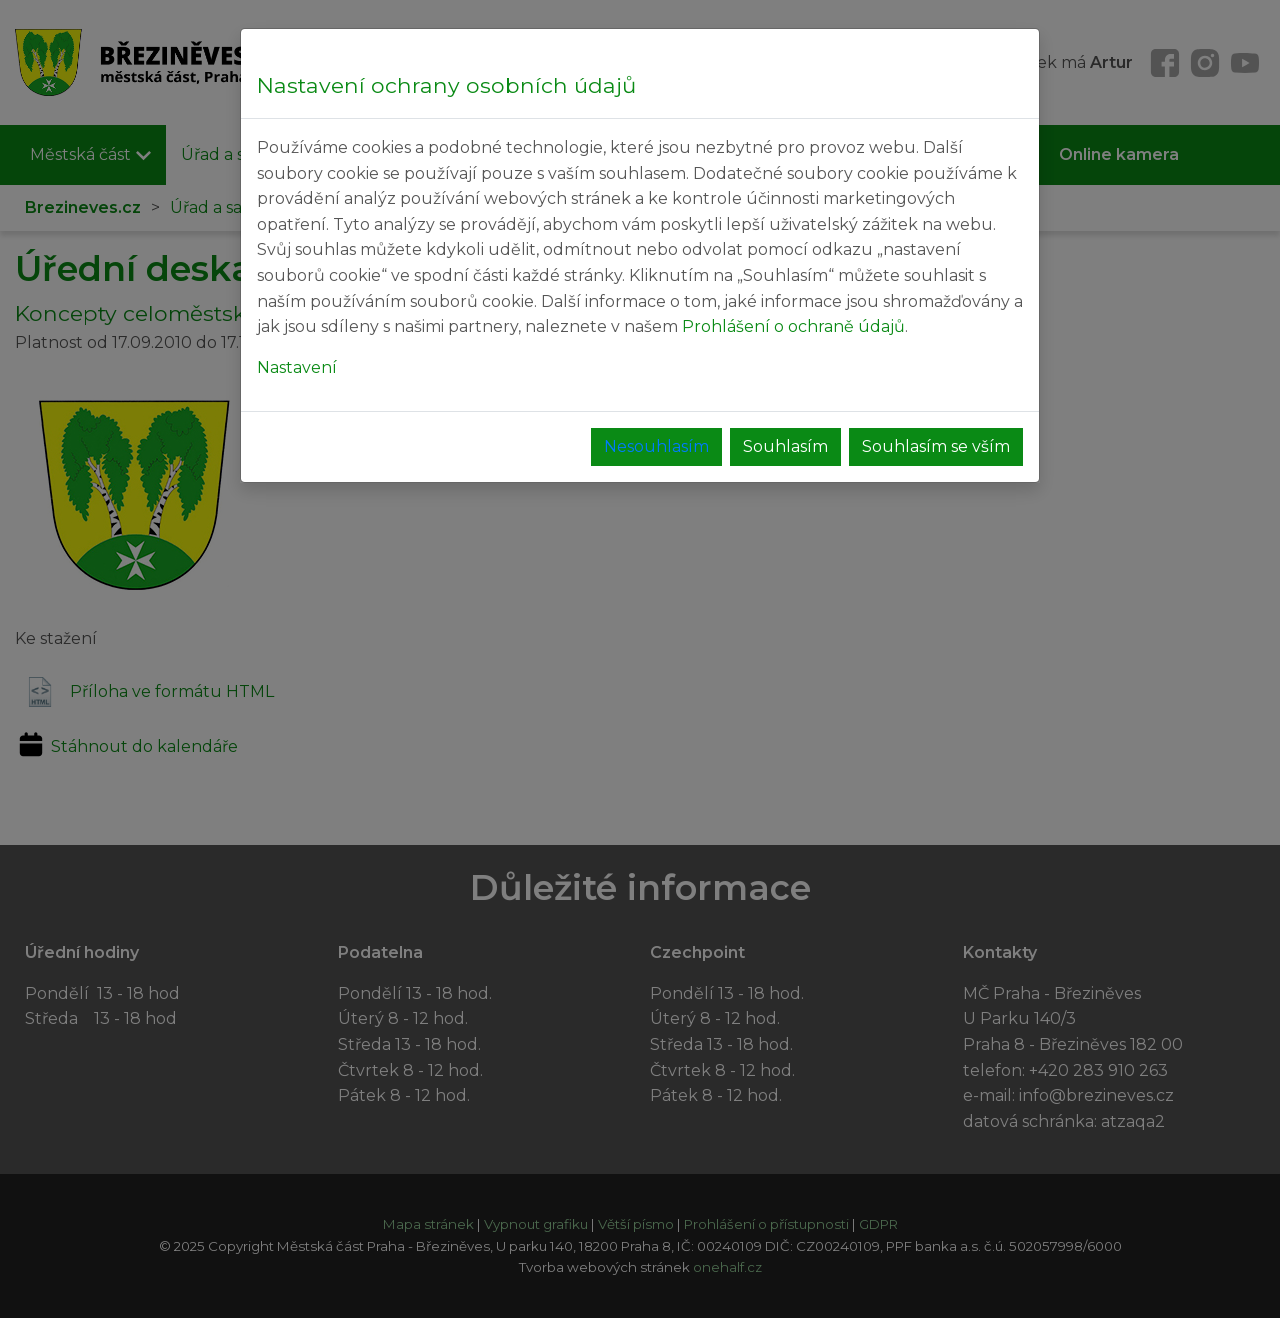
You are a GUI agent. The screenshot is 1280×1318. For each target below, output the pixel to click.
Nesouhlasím (656, 446)
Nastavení (297, 367)
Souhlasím (785, 446)
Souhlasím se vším (936, 446)
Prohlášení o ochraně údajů (793, 326)
